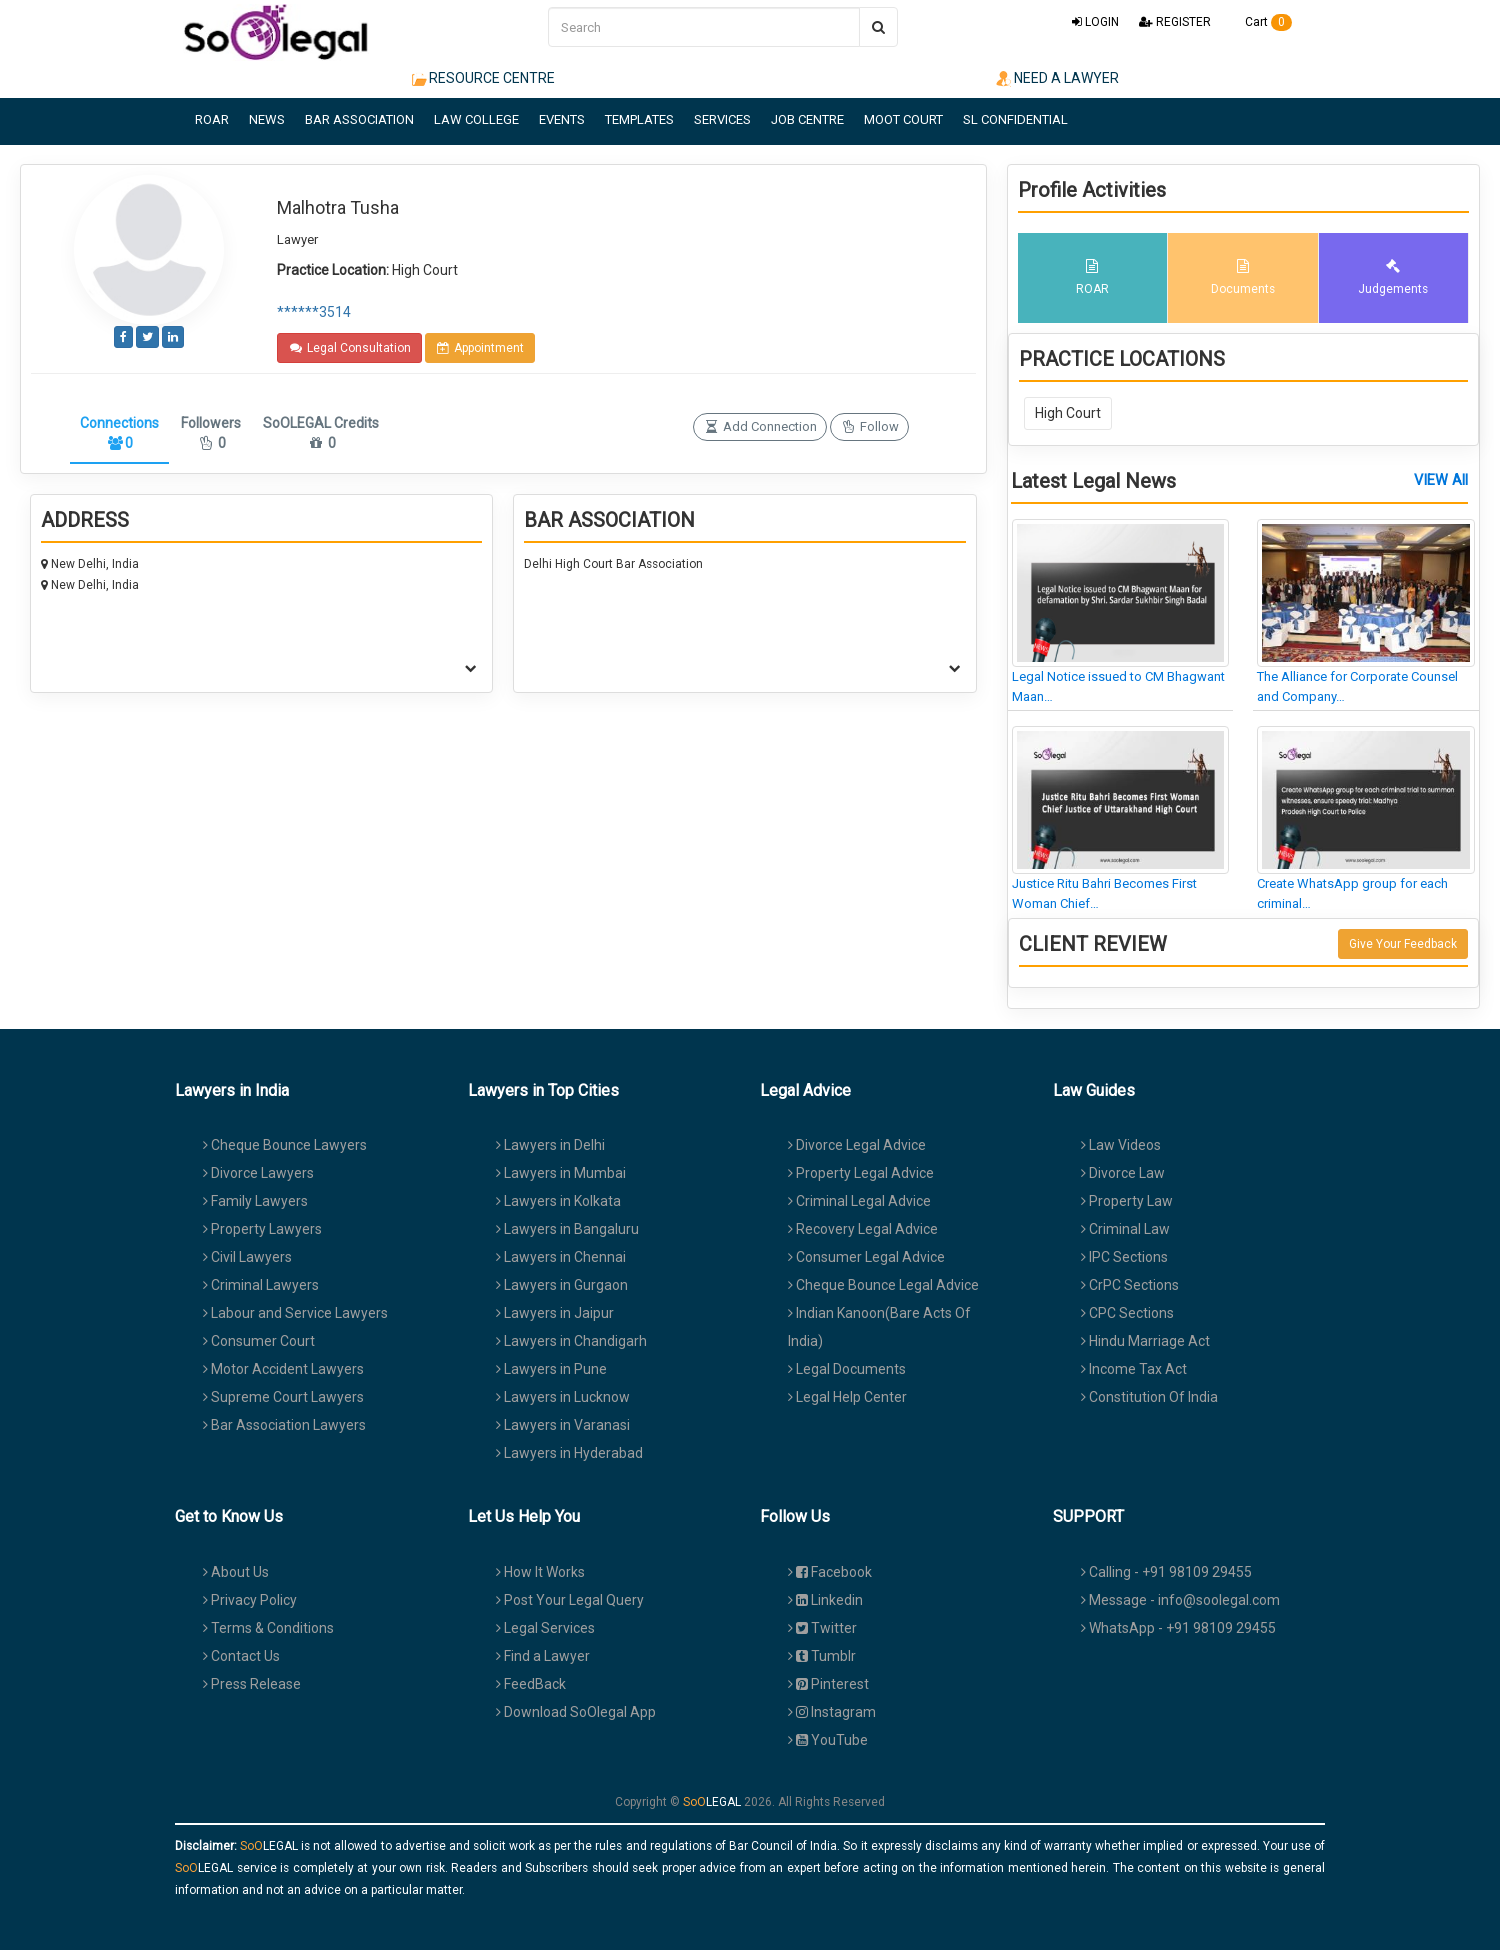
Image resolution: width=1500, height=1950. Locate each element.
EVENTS (562, 119)
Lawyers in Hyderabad (569, 1453)
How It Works (540, 1572)
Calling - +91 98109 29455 (1166, 1572)
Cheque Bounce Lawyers (285, 1145)
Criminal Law (1125, 1229)
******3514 (314, 312)
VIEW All (1441, 480)
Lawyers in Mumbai (561, 1173)
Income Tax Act (1134, 1369)
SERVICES (722, 119)
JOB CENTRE (807, 119)
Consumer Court (259, 1341)
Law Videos (1121, 1145)
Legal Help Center (847, 1397)
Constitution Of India (1149, 1397)
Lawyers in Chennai (561, 1257)
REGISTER (1175, 22)
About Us (236, 1572)
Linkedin (825, 1600)
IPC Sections (1124, 1257)
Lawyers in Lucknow (563, 1397)
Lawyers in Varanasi (563, 1425)
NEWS (267, 119)
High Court (1068, 413)
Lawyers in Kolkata (558, 1201)
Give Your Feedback (1403, 944)
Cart (1261, 22)
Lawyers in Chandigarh (571, 1341)
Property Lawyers (262, 1229)
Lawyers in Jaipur (555, 1313)
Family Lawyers (255, 1201)
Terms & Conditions (268, 1628)
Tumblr (822, 1656)
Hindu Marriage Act (1145, 1341)
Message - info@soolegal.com (1180, 1600)
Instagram (832, 1712)
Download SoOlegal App (576, 1712)
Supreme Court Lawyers (283, 1397)
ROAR (212, 119)
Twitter (822, 1628)
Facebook (830, 1572)
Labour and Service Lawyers (295, 1313)
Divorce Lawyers (258, 1173)
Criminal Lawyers (261, 1285)
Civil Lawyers (247, 1257)
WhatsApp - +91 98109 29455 (1178, 1628)
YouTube (828, 1740)
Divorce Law (1123, 1173)
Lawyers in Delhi (550, 1145)
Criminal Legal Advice (859, 1201)
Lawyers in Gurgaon (562, 1285)
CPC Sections (1127, 1313)
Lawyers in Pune (551, 1369)
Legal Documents (847, 1369)
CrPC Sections (1130, 1285)
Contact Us (241, 1656)
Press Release (252, 1684)
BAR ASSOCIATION (359, 119)
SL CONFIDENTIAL (1015, 119)
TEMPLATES (639, 119)
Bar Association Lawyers (284, 1425)
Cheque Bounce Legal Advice (883, 1285)
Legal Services (545, 1628)
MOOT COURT (903, 119)
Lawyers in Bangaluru (567, 1229)
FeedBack (531, 1684)
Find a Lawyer (543, 1656)
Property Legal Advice (861, 1173)
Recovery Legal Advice (863, 1229)
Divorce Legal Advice (857, 1145)
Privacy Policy (250, 1600)
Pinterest (828, 1684)
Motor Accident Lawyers (283, 1369)
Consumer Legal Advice (866, 1257)
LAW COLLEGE (476, 119)
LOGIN (1095, 22)
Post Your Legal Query (570, 1600)
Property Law (1127, 1201)
